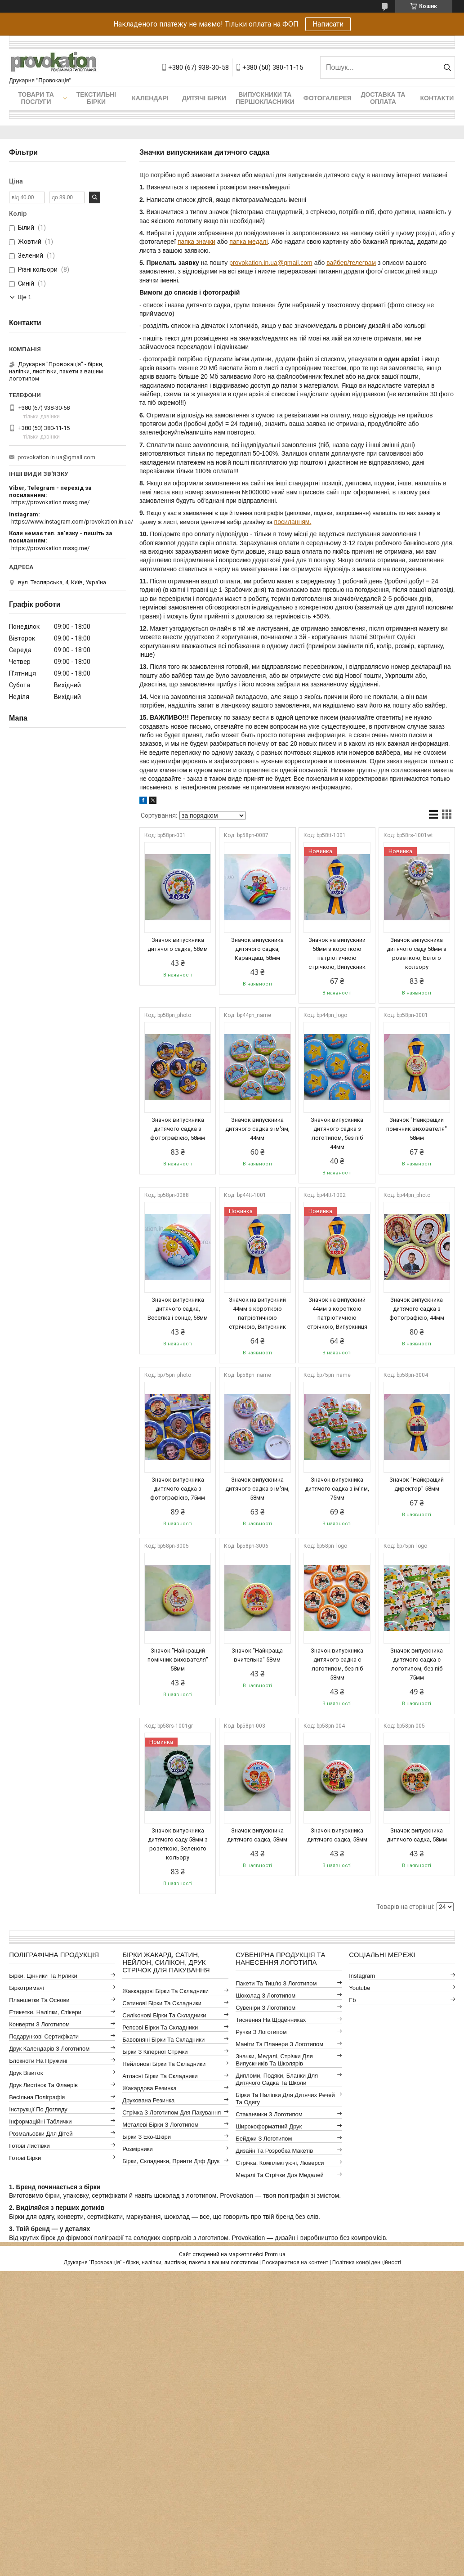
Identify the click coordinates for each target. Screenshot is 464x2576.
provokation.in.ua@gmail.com (270, 262)
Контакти (437, 98)
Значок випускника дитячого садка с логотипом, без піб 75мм (416, 1664)
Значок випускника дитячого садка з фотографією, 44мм (416, 1308)
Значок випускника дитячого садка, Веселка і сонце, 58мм (177, 1308)
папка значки (196, 241)
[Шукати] (447, 67)
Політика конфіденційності (366, 2262)
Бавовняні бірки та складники (163, 2039)
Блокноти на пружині (38, 2060)
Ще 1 (24, 297)
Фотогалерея (327, 98)
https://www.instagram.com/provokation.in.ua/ (72, 521)
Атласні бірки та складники (159, 2076)
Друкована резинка (148, 2100)
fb (352, 2000)
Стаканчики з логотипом (269, 2114)
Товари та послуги (36, 98)
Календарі (150, 98)
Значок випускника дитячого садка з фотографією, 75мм (177, 1488)
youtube (359, 1988)
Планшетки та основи (39, 2000)
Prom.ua (275, 2254)
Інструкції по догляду (38, 2109)
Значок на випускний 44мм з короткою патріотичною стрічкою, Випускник (257, 1313)
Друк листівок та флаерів (43, 2085)
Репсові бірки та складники (160, 2027)
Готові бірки (25, 2158)
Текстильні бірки (96, 98)
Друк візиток (26, 2073)
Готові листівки (29, 2145)
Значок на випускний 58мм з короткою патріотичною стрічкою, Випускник (337, 953)
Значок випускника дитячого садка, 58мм (177, 944)
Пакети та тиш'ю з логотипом (276, 1983)
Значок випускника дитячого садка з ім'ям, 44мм (257, 1128)
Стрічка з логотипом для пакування (171, 2112)
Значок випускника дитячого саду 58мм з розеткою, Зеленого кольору (178, 1844)
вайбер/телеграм (351, 262)
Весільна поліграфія (37, 2097)
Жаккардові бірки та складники (165, 1991)
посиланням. (293, 521)
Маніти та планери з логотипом (279, 2044)
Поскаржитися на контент (295, 2262)
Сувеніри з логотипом (265, 2007)
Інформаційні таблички (40, 2121)
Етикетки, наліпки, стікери (45, 2012)
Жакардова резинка (149, 2088)
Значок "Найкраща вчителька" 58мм (257, 1655)
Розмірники (137, 2149)
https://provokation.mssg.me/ (50, 502)
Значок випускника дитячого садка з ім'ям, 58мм (257, 1488)
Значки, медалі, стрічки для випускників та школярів (274, 2060)
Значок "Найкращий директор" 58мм (416, 1484)
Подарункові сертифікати (44, 2036)
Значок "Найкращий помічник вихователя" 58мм (416, 1128)
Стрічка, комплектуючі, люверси (280, 2162)
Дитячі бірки (204, 98)
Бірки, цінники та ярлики (43, 1975)
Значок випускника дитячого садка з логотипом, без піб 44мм (337, 1133)
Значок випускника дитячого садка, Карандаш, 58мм (257, 948)
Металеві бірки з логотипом (160, 2124)
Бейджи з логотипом (264, 2138)
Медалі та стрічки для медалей (280, 2175)
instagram (362, 1975)
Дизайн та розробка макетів (274, 2150)
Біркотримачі (26, 1988)
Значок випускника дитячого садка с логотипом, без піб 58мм (337, 1664)
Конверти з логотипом (39, 2024)
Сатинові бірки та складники (161, 2003)
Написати (328, 24)
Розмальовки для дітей (40, 2133)
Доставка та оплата (383, 98)
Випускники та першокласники (265, 98)
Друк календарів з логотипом (49, 2048)
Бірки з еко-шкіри (146, 2136)
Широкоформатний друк (269, 2126)
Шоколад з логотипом (265, 1995)
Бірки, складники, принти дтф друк (170, 2161)
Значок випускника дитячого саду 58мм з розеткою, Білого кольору (416, 953)
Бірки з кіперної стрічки (154, 2051)
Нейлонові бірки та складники (163, 2064)
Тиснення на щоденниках (271, 2019)
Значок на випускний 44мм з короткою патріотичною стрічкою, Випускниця (337, 1313)
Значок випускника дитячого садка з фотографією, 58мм (177, 1128)
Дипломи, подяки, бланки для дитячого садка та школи (277, 2079)
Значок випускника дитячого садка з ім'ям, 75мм (337, 1488)
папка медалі (248, 241)
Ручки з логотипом (261, 2032)
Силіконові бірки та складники (164, 2015)
